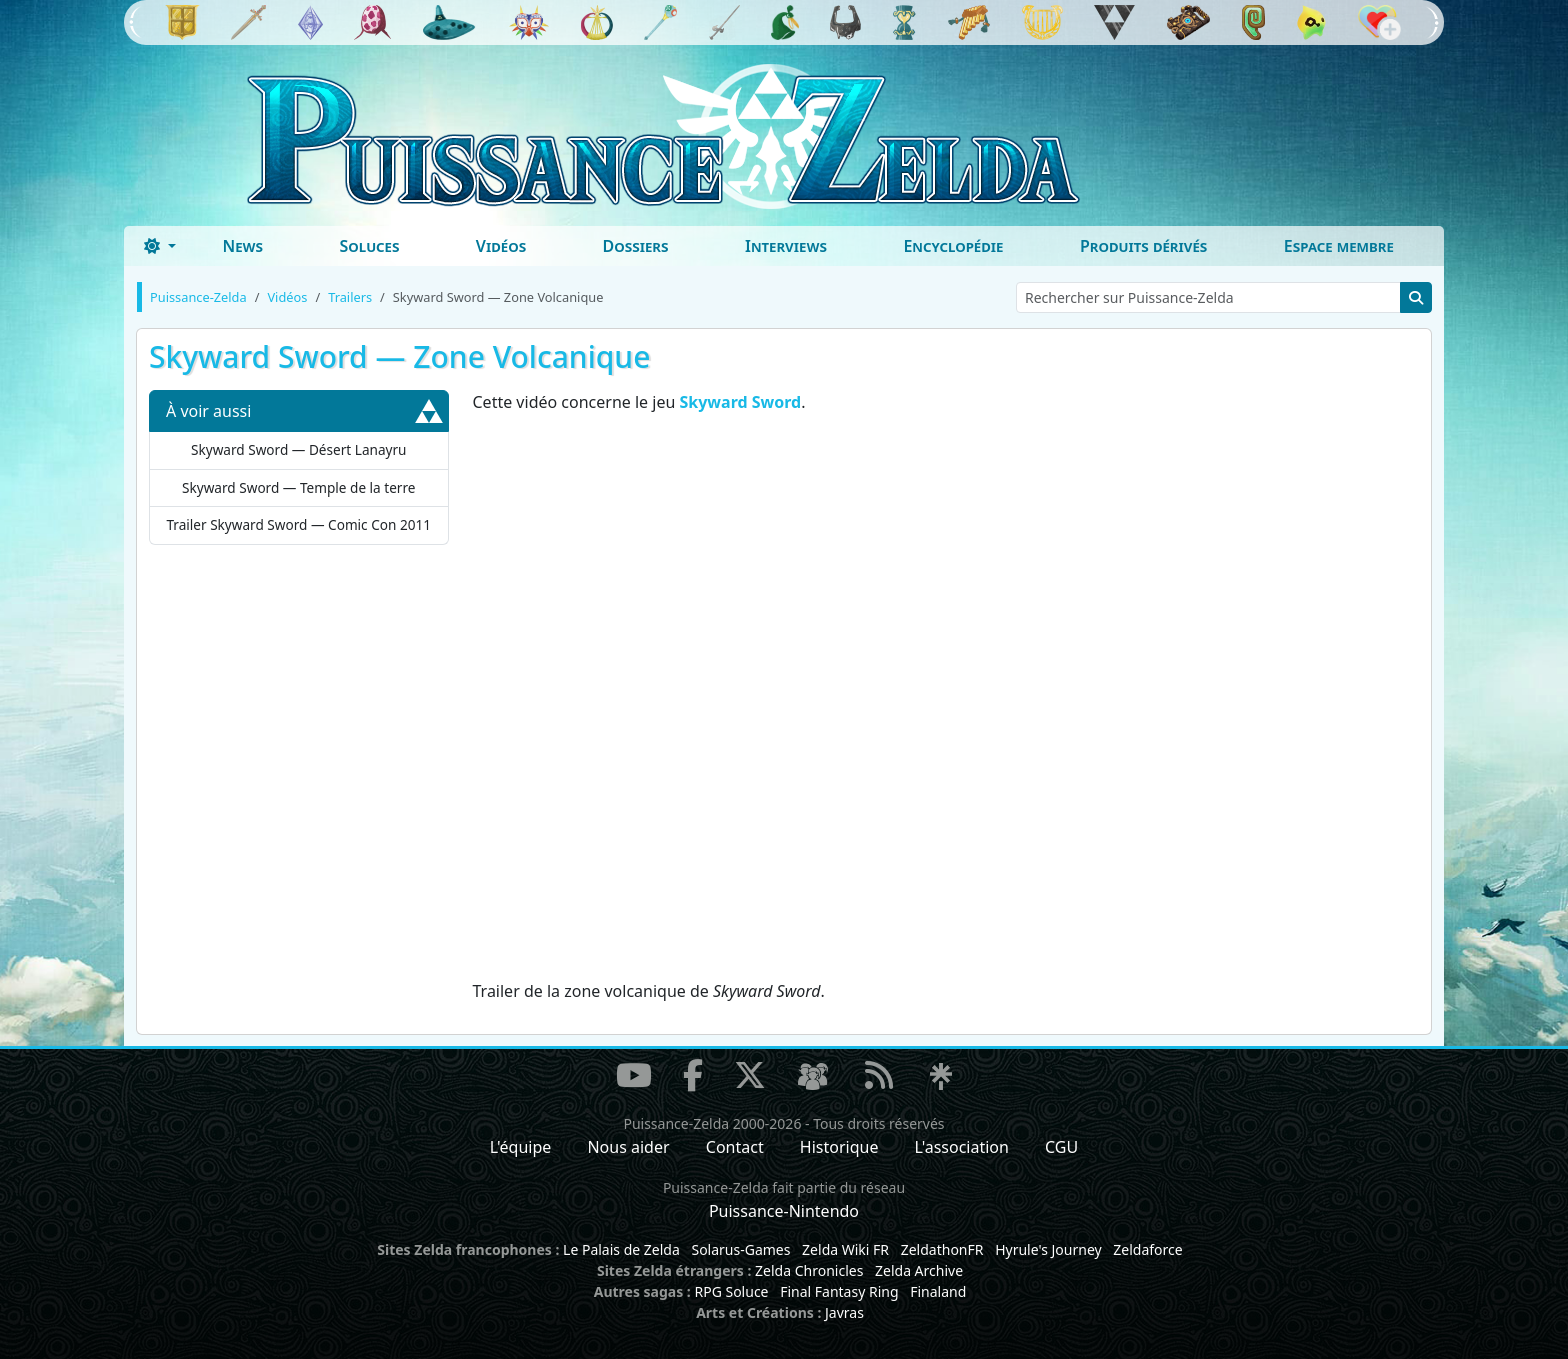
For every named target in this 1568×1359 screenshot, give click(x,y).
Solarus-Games (740, 1249)
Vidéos (501, 246)
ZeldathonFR (942, 1249)
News (242, 246)
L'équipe (521, 1147)
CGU (1061, 1147)
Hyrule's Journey (1048, 1249)
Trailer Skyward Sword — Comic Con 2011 (298, 524)
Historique (839, 1147)
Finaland (938, 1291)
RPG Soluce (731, 1291)
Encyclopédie (953, 246)
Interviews (786, 246)
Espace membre (1339, 246)
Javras (844, 1312)
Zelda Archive (919, 1270)
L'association (962, 1147)
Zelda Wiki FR (845, 1249)
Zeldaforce (1147, 1249)
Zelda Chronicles (809, 1270)
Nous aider (628, 1147)
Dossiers (636, 246)
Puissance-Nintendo (784, 1211)
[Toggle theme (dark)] (160, 246)
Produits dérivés (1143, 246)
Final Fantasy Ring (839, 1291)
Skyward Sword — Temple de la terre (298, 487)
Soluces (369, 246)
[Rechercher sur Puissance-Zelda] (1208, 297)
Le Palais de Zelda (621, 1249)
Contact (735, 1147)
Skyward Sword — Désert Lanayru (299, 449)
